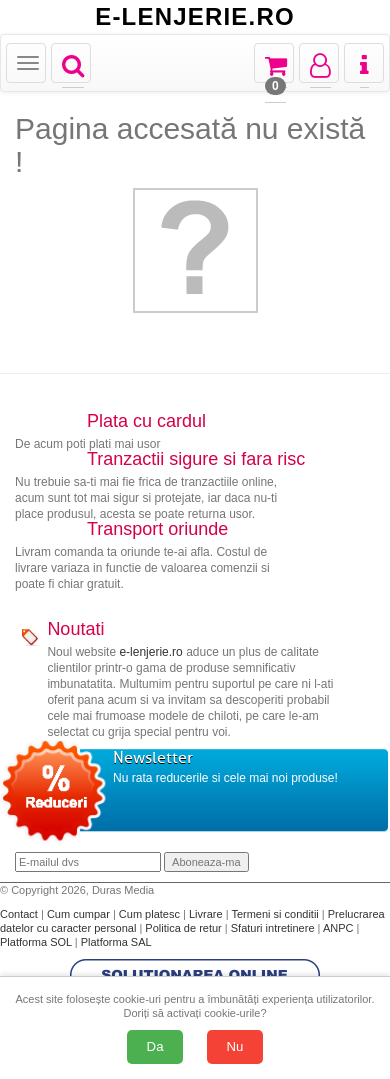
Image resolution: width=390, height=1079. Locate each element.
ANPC (338, 928)
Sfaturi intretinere (274, 928)
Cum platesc (151, 914)
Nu (235, 1046)
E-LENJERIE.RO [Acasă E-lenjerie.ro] (195, 17)
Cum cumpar (80, 914)
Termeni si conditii (276, 914)
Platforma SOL (36, 942)
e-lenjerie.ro (150, 652)
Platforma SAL (116, 942)
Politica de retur (184, 928)
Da (155, 1046)
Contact (20, 914)
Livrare (207, 914)
